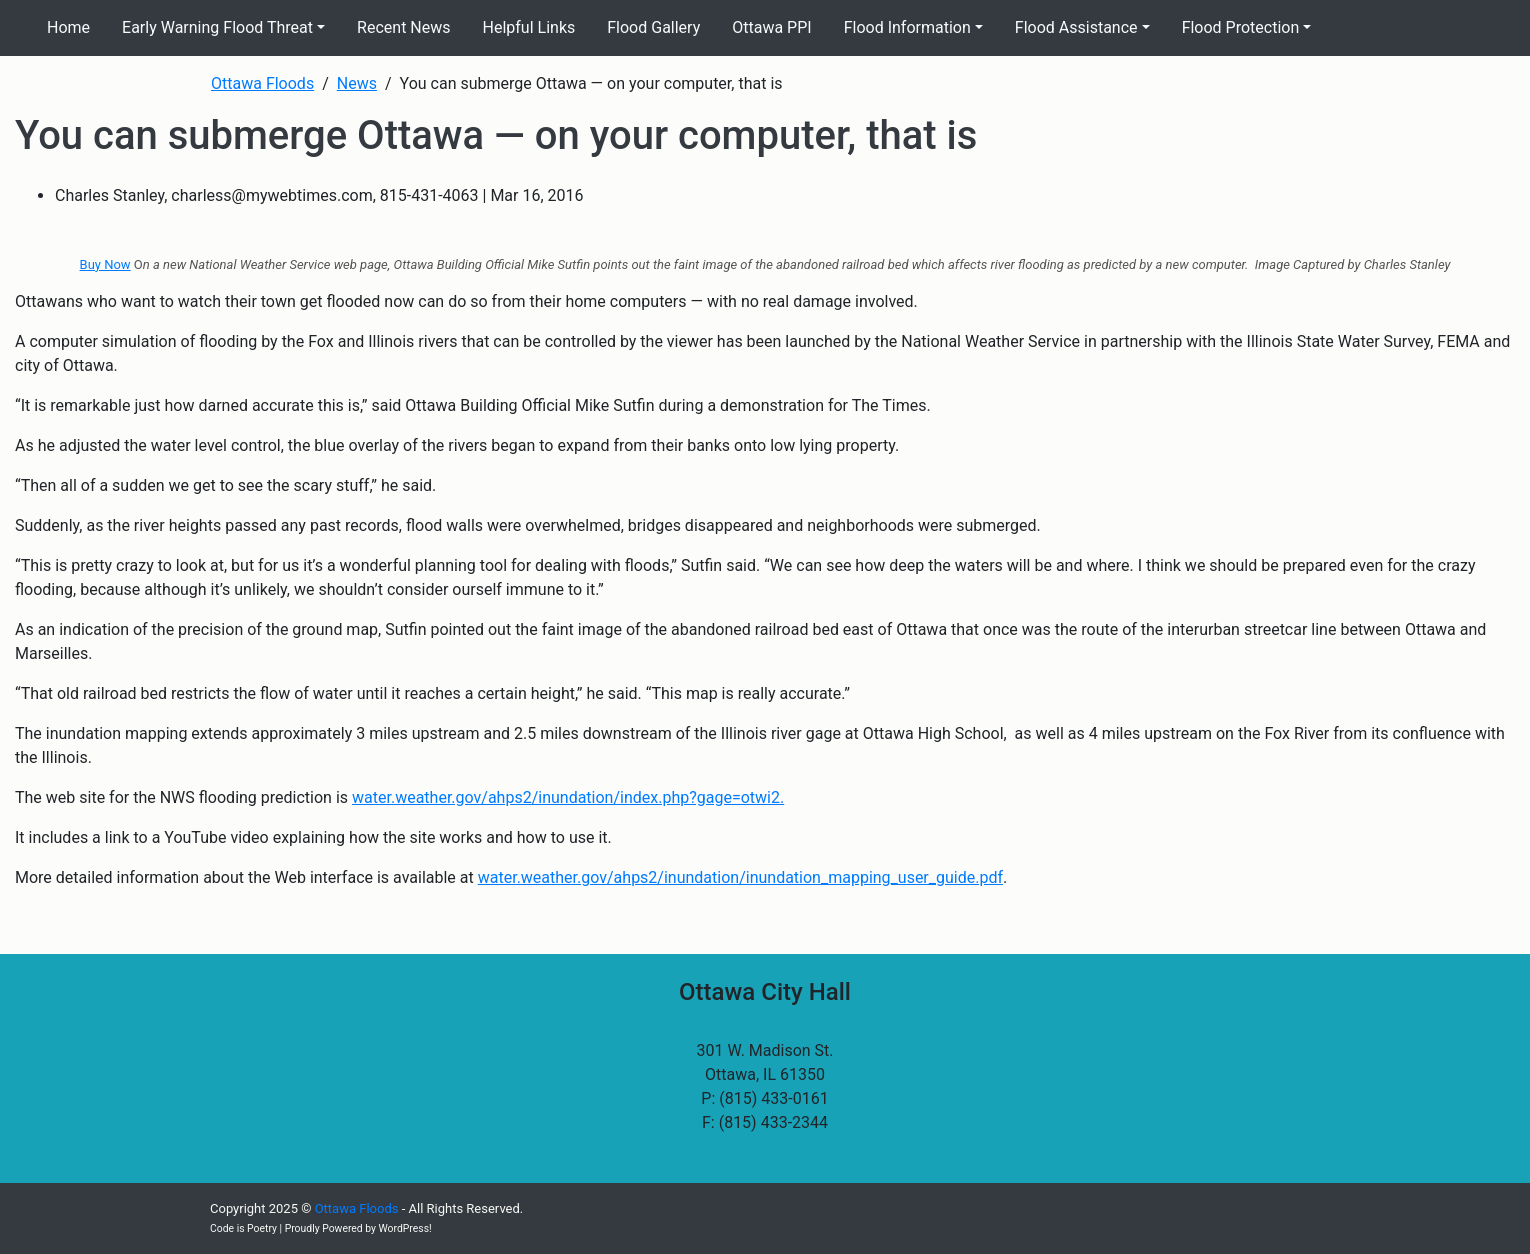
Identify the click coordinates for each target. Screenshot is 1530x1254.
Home (68, 27)
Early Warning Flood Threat (217, 27)
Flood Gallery (653, 27)
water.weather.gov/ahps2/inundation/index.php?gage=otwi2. (568, 797)
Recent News (403, 27)
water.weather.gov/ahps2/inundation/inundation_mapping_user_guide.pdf (740, 877)
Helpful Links (529, 27)
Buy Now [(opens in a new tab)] (105, 264)
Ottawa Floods (357, 1208)
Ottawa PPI (771, 27)
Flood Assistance (1076, 27)
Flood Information (907, 27)
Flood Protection (1241, 27)
